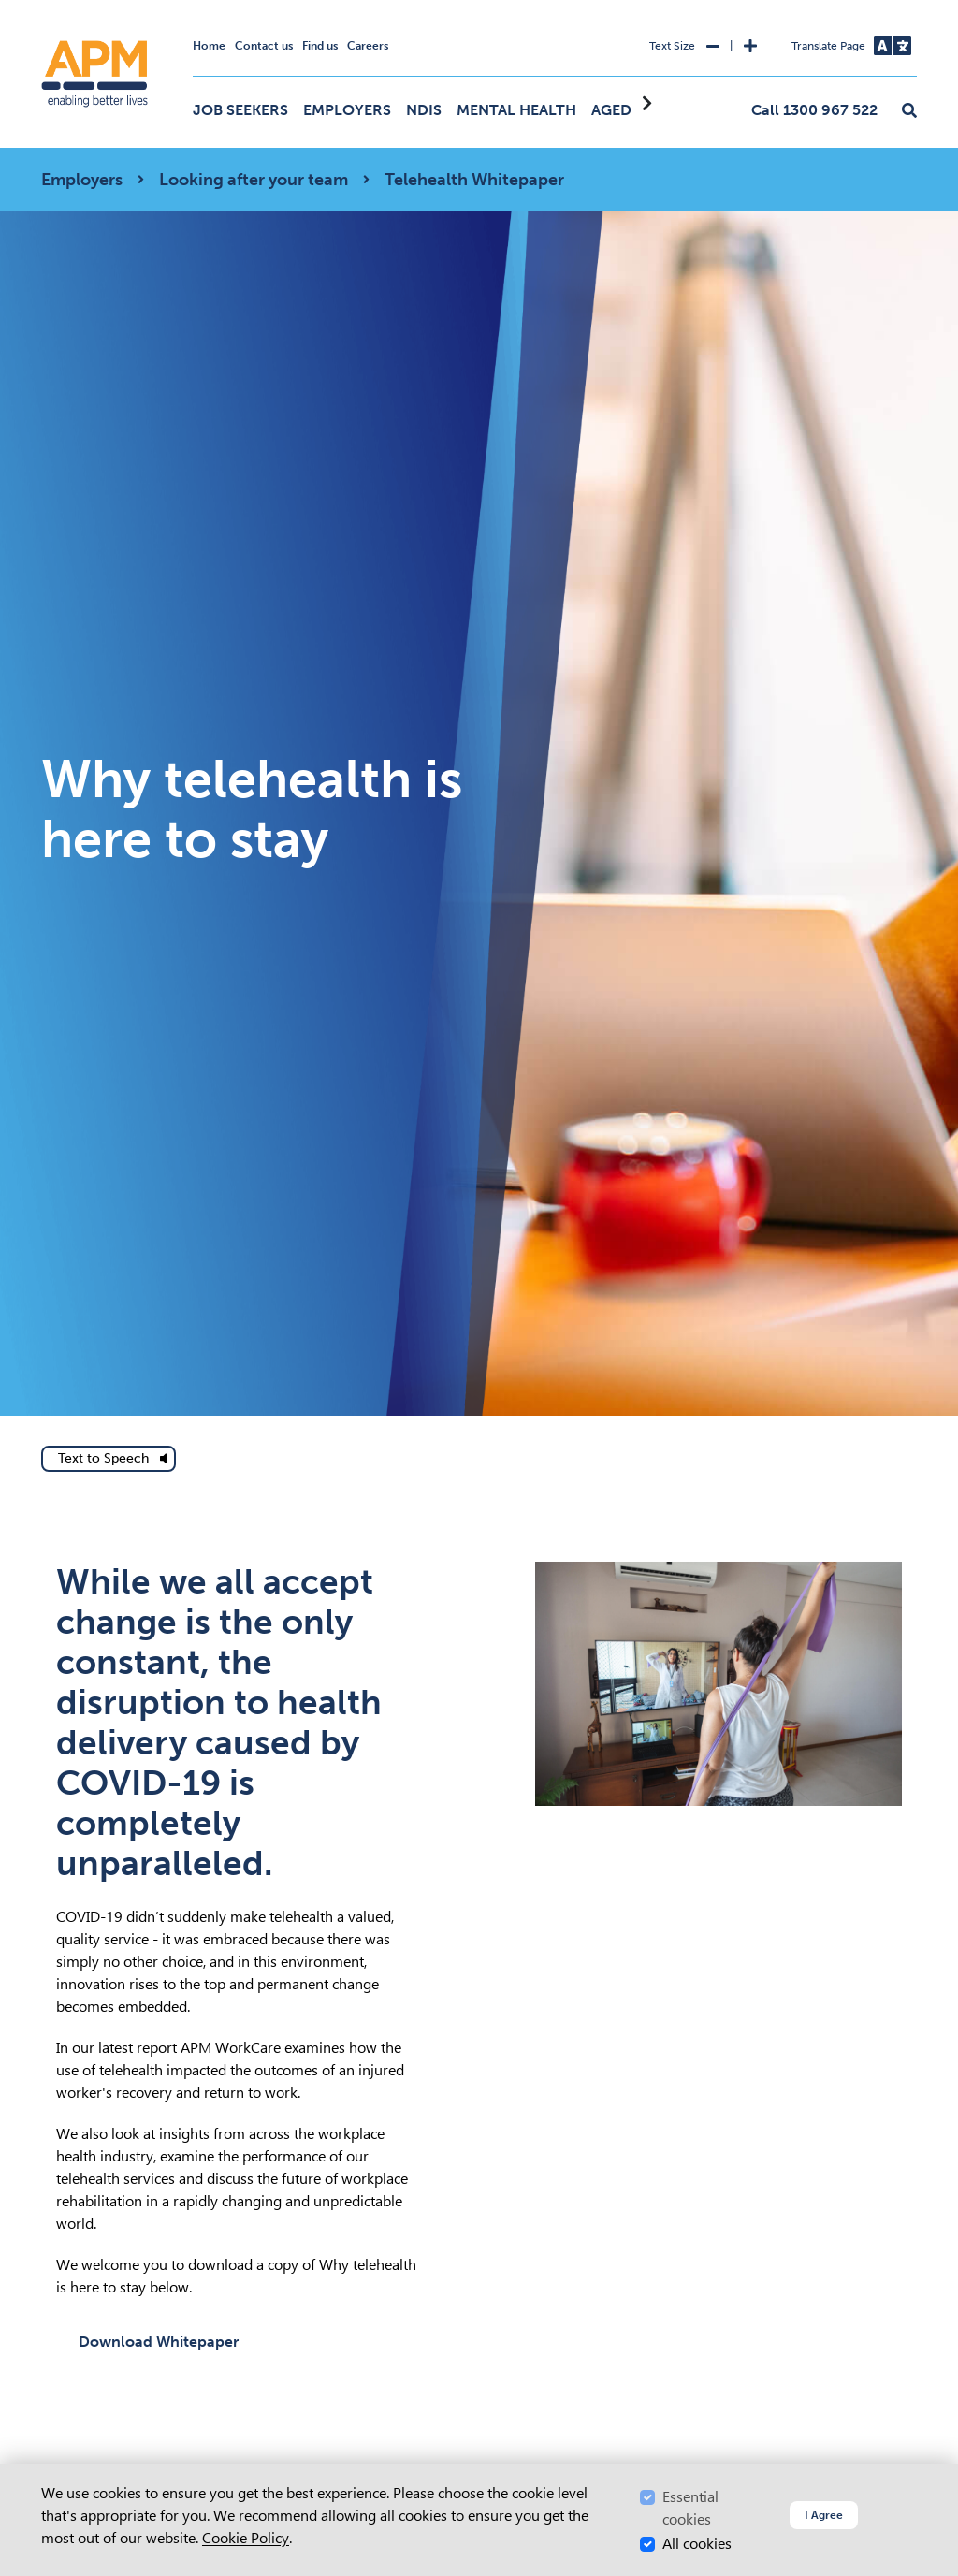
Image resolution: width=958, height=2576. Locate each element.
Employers (347, 110)
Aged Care (632, 110)
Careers (367, 45)
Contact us (264, 45)
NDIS (424, 110)
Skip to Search (37, 7)
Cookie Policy (245, 2538)
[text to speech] (108, 1459)
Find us (320, 45)
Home (209, 45)
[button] (909, 111)
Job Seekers (240, 110)
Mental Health (516, 110)
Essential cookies (690, 2508)
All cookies (697, 2544)
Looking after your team (253, 179)
